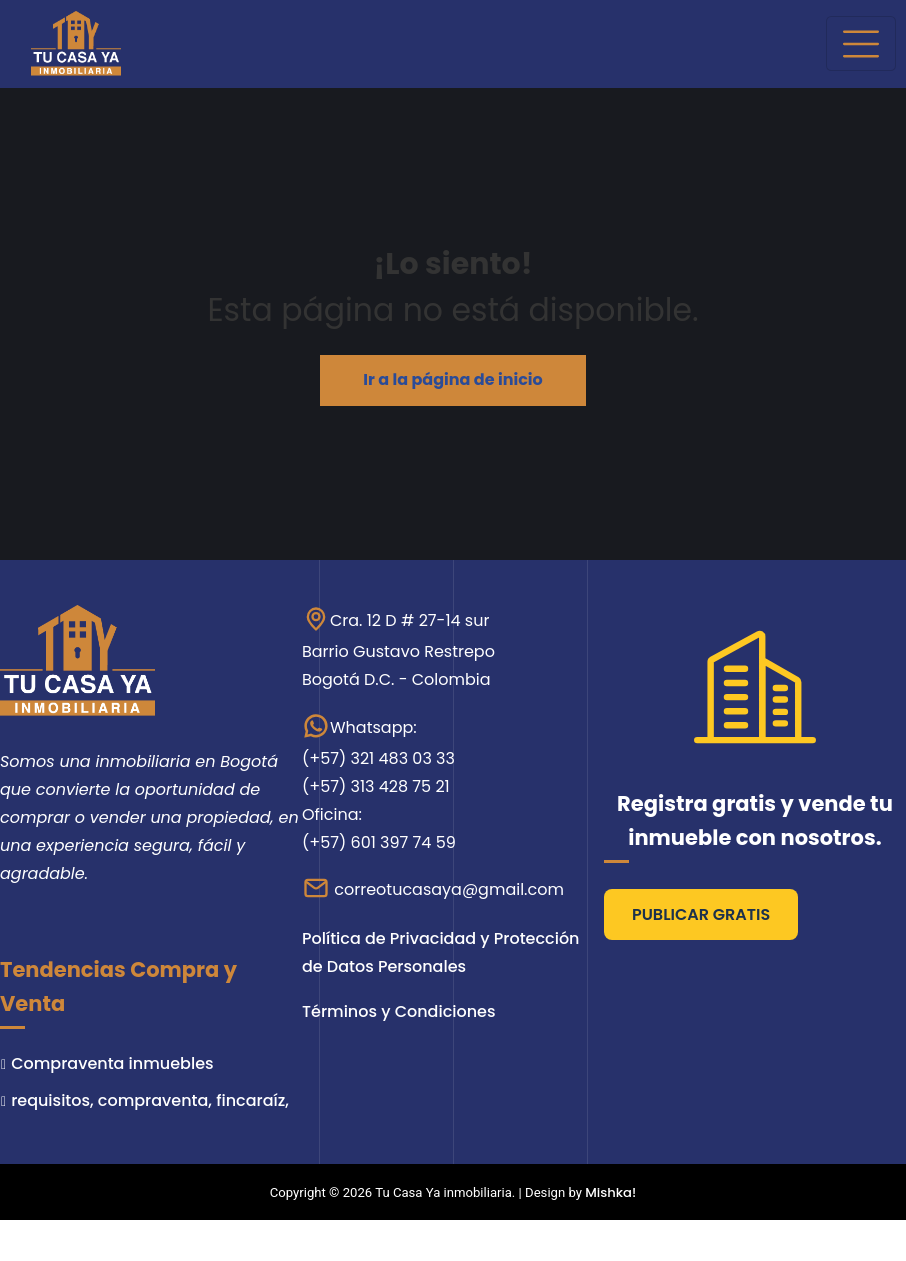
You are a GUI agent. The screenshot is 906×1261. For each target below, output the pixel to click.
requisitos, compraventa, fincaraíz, (150, 1100)
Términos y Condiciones (399, 1011)
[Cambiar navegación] (860, 43)
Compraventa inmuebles (112, 1063)
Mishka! (610, 1192)
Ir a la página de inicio (452, 379)
